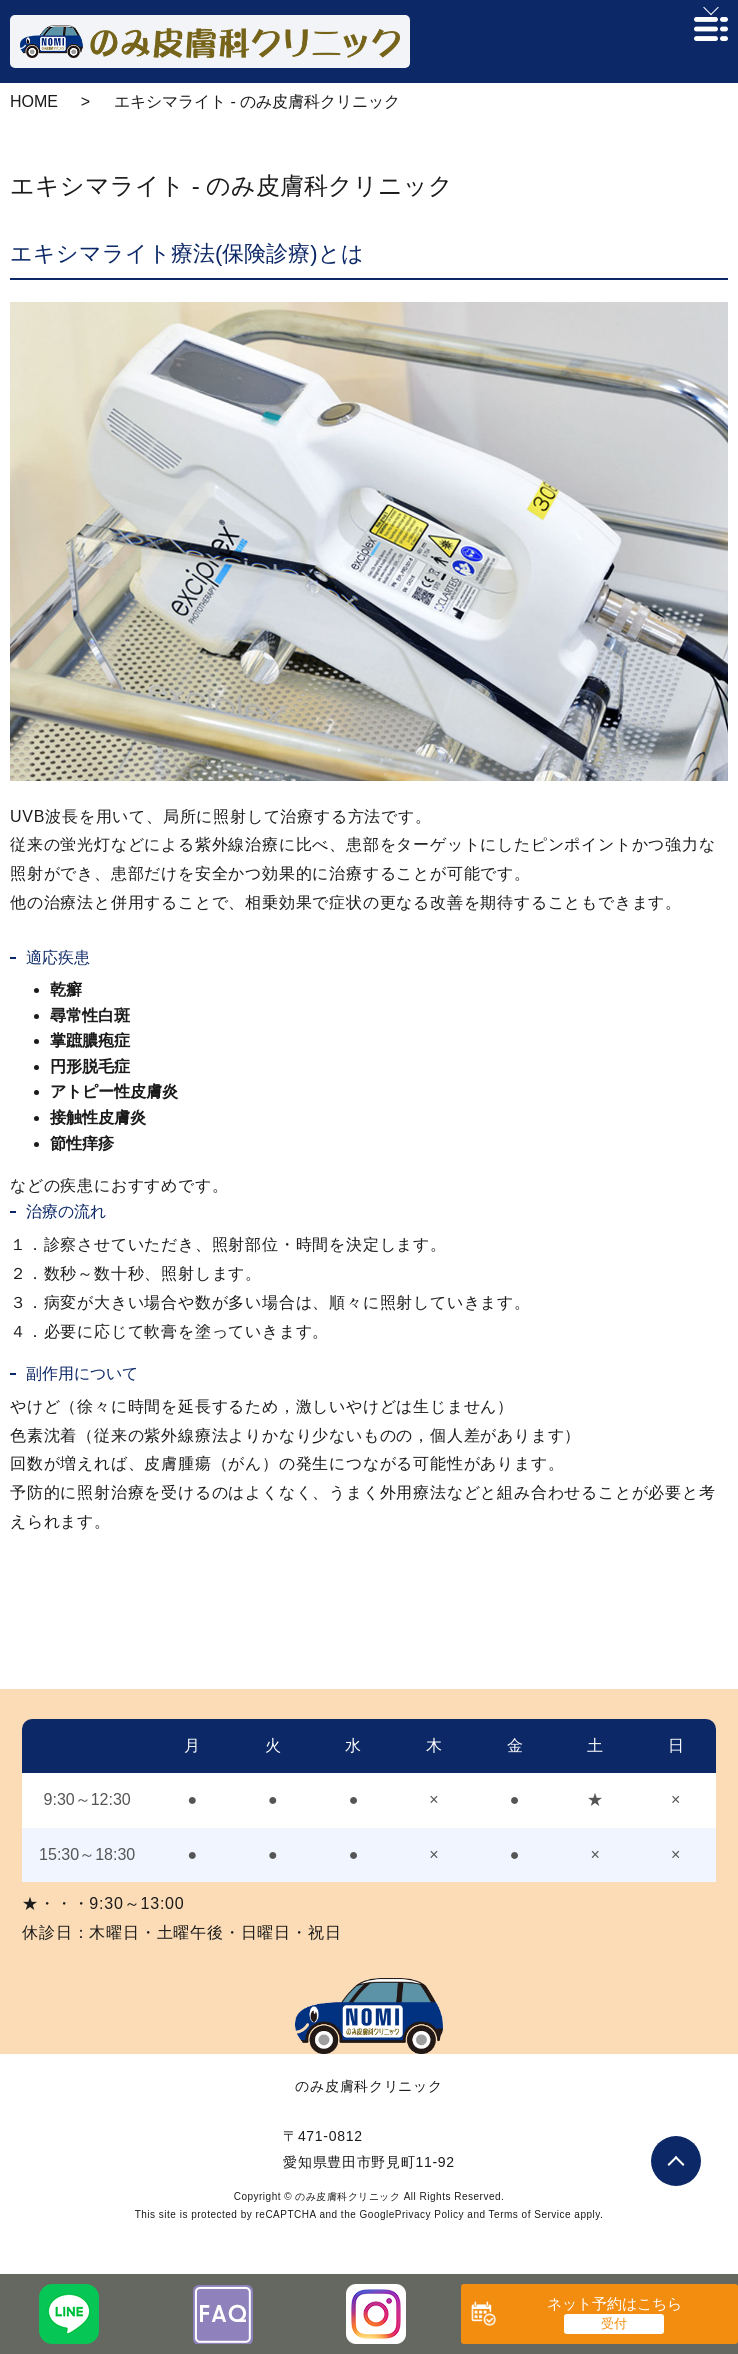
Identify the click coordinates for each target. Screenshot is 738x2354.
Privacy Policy (429, 2214)
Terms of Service (530, 2214)
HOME (34, 101)
